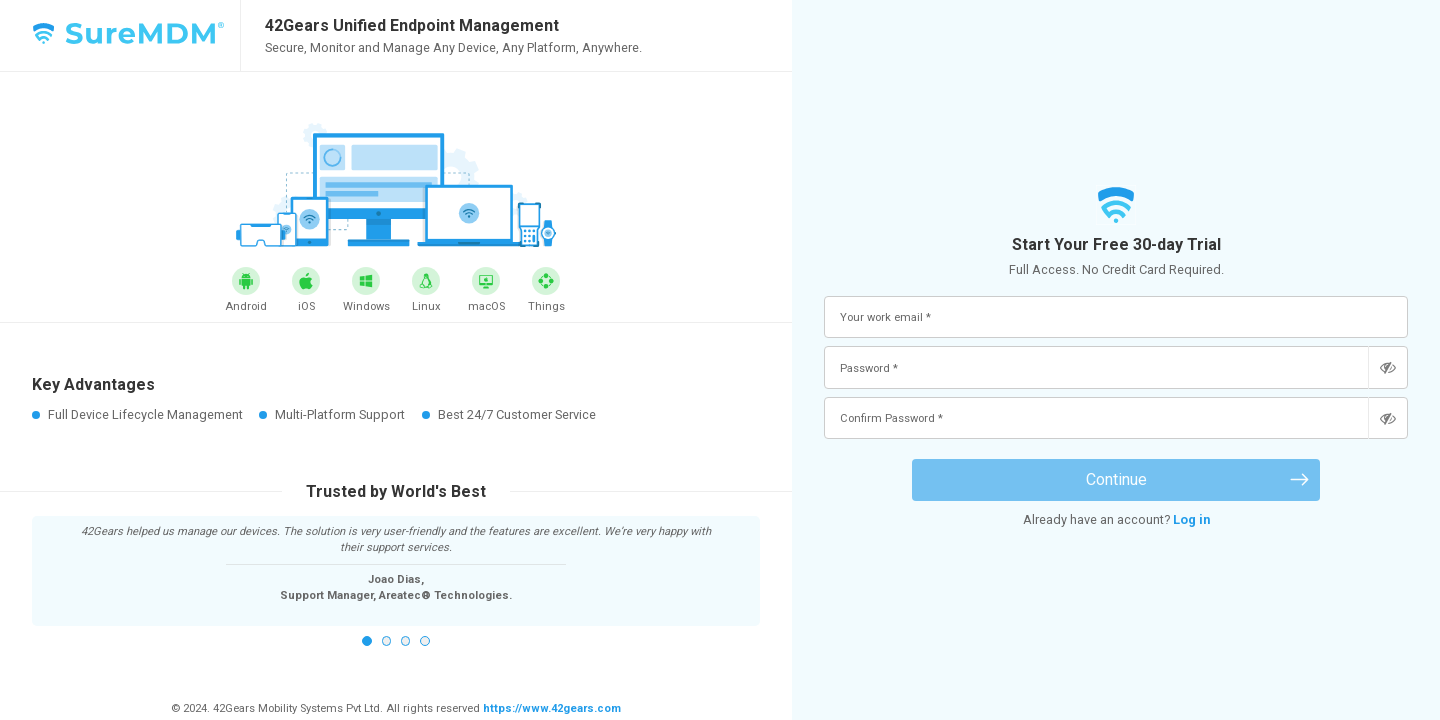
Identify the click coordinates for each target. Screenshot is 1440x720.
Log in (1191, 519)
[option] (396, 563)
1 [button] (367, 641)
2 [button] (387, 641)
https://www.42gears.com (550, 708)
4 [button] (425, 641)
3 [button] (406, 641)
